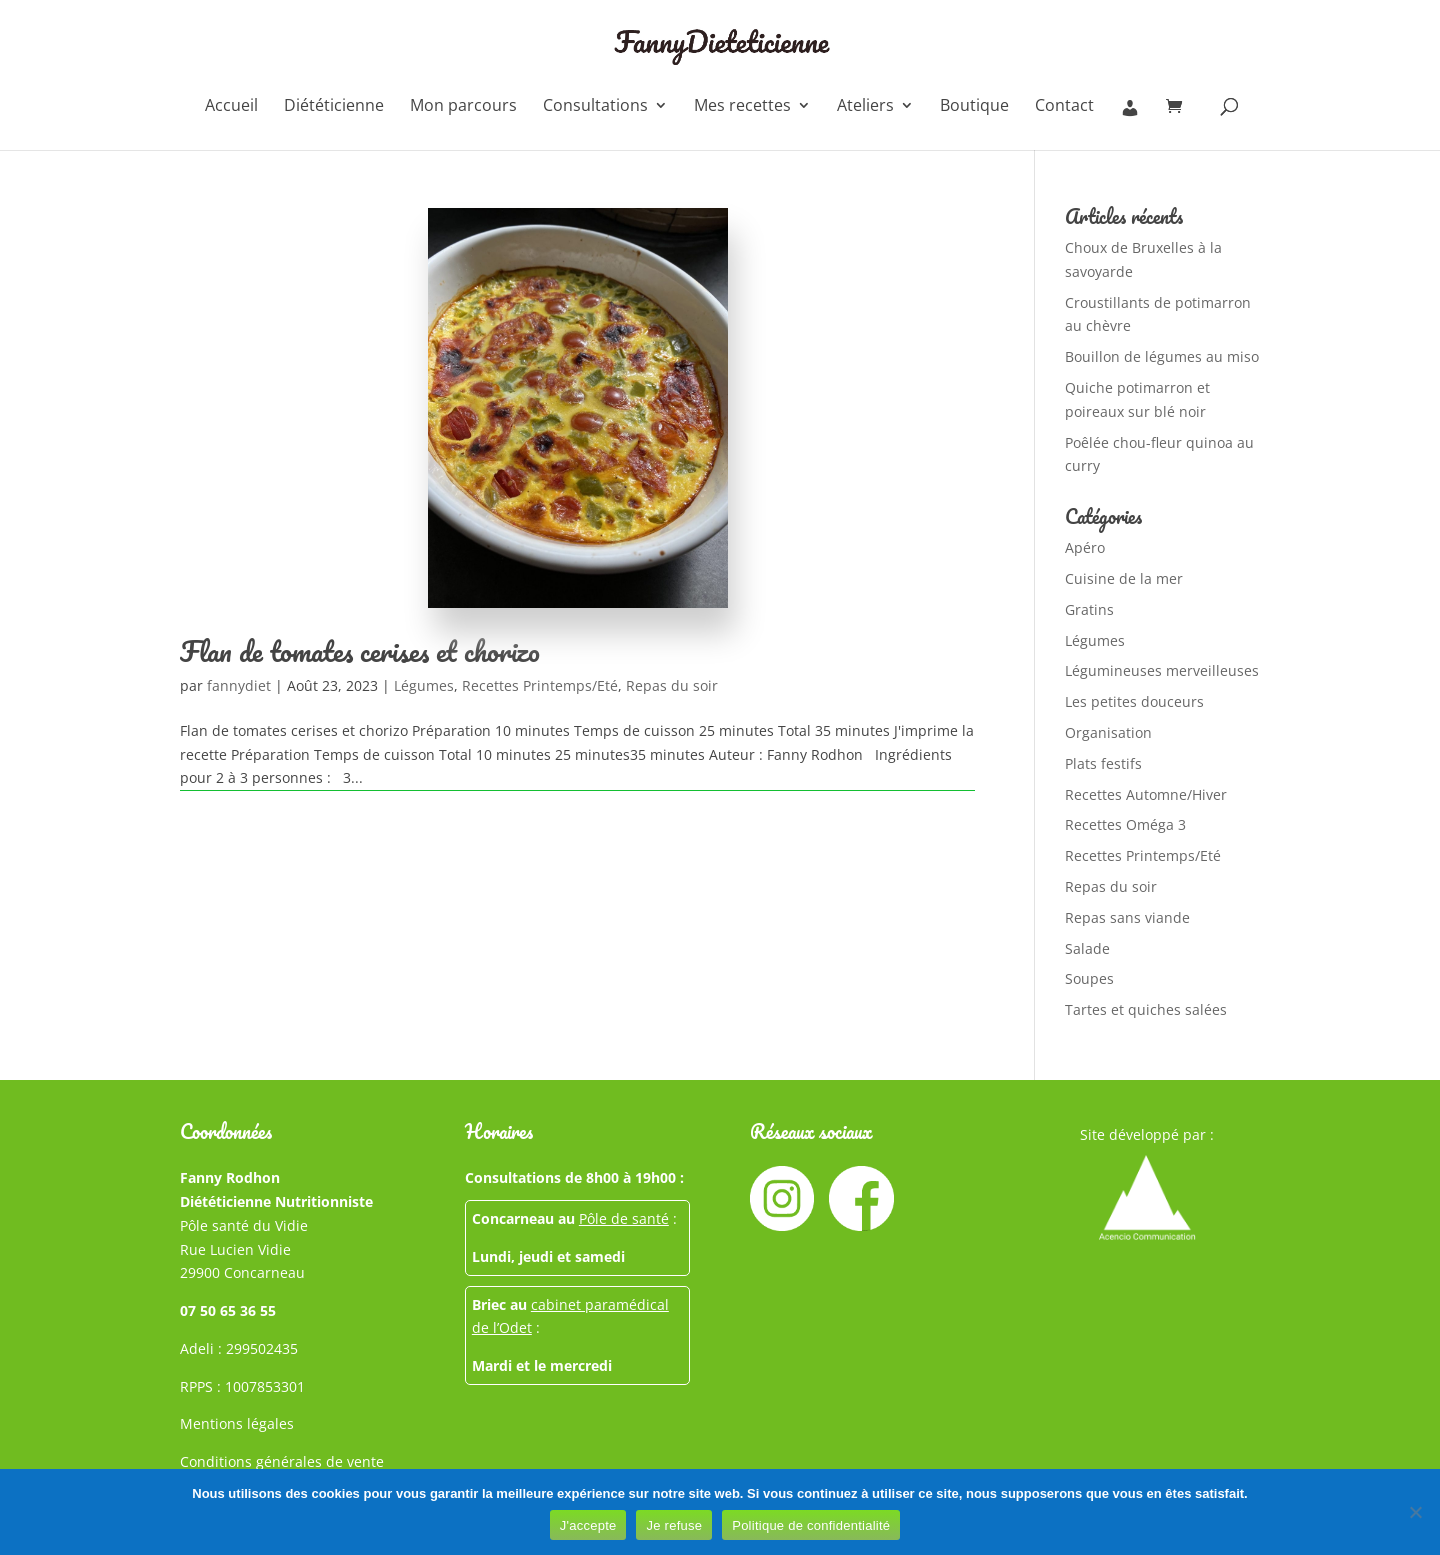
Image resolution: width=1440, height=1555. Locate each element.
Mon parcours (463, 107)
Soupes (1089, 978)
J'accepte (588, 1525)
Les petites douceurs (1134, 701)
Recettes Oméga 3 (1125, 824)
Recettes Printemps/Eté (540, 685)
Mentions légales (237, 1423)
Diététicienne (334, 107)
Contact (1064, 107)
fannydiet (239, 685)
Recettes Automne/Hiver (1146, 794)
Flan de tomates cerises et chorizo (360, 651)
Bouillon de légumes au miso (1162, 356)
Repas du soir (672, 685)
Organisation (1108, 732)
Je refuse (674, 1525)
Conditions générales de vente (282, 1461)
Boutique (974, 107)
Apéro (1085, 547)
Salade (1087, 948)
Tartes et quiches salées (1146, 1009)
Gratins (1089, 609)
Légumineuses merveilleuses (1162, 670)
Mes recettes (742, 107)
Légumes (424, 685)
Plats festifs (1103, 763)
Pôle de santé (624, 1218)
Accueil (231, 107)
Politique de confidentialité (811, 1525)
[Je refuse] (1415, 1512)
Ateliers (865, 107)
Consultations (595, 107)
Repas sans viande (1127, 917)
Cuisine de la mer (1124, 578)
